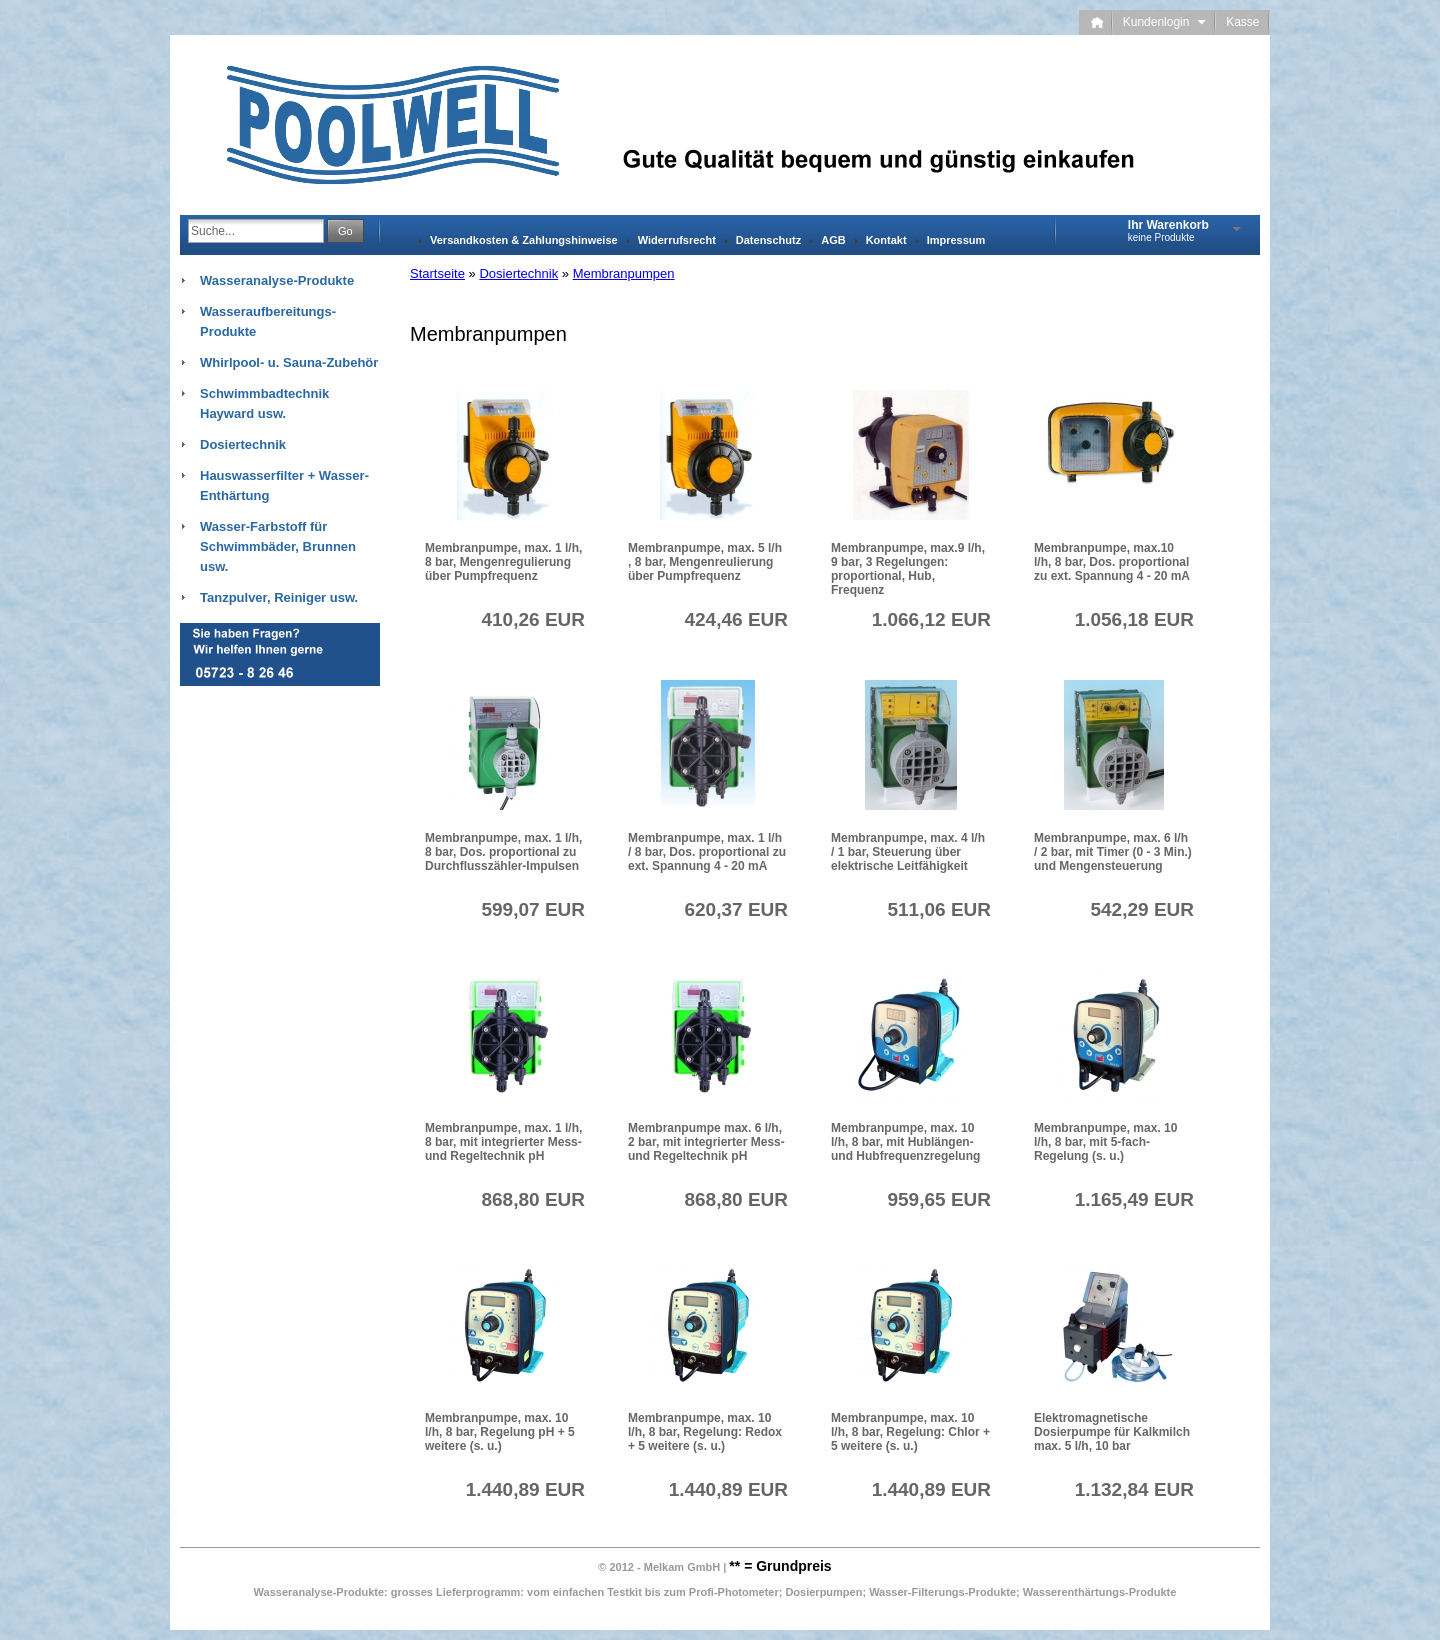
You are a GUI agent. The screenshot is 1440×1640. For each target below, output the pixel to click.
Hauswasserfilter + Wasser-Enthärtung (284, 485)
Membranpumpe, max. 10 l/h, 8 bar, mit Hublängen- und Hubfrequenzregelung (905, 1142)
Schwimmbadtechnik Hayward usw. (264, 403)
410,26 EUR (533, 619)
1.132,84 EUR (1134, 1489)
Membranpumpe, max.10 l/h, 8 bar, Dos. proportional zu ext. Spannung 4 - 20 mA (1112, 562)
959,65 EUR (939, 1199)
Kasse (1242, 22)
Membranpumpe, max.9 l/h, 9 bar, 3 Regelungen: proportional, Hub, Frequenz (908, 569)
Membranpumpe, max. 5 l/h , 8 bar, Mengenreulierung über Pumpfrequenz (705, 562)
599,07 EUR (533, 909)
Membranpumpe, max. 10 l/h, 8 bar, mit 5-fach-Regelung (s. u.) (1105, 1142)
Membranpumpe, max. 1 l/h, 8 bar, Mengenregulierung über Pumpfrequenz (503, 562)
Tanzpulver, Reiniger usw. (279, 597)
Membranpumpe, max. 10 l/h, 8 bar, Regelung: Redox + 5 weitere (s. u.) (705, 1432)
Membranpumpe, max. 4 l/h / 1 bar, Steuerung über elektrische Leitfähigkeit (908, 852)
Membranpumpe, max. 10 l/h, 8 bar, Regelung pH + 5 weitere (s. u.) (500, 1432)
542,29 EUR (1142, 909)
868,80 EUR (533, 1199)
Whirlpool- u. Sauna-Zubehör (289, 362)
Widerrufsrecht (677, 240)
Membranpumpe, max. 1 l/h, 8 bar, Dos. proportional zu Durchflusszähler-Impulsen (503, 852)
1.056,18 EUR (1134, 619)
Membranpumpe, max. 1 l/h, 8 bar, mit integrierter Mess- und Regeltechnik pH (503, 1142)
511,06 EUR (939, 909)
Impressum (956, 240)
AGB (833, 240)
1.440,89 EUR (525, 1489)
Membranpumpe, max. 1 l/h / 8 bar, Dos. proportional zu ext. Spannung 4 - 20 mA (707, 852)
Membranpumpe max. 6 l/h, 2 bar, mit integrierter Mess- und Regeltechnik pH (706, 1142)
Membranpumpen (624, 273)
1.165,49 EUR (1134, 1199)
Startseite (437, 273)
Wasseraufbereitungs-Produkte (268, 321)
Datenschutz (768, 240)
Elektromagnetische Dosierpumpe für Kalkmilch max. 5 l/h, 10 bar (1112, 1432)
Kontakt (886, 240)
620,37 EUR (736, 909)
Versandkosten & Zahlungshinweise (524, 240)
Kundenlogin (1164, 22)
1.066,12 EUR (931, 619)
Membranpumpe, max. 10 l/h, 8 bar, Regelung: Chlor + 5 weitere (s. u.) (910, 1432)
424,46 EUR (736, 619)
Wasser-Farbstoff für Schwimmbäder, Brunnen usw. (278, 546)
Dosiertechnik (518, 273)
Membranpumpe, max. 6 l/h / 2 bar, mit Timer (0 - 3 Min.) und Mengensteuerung (1113, 852)
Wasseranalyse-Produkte (277, 280)
